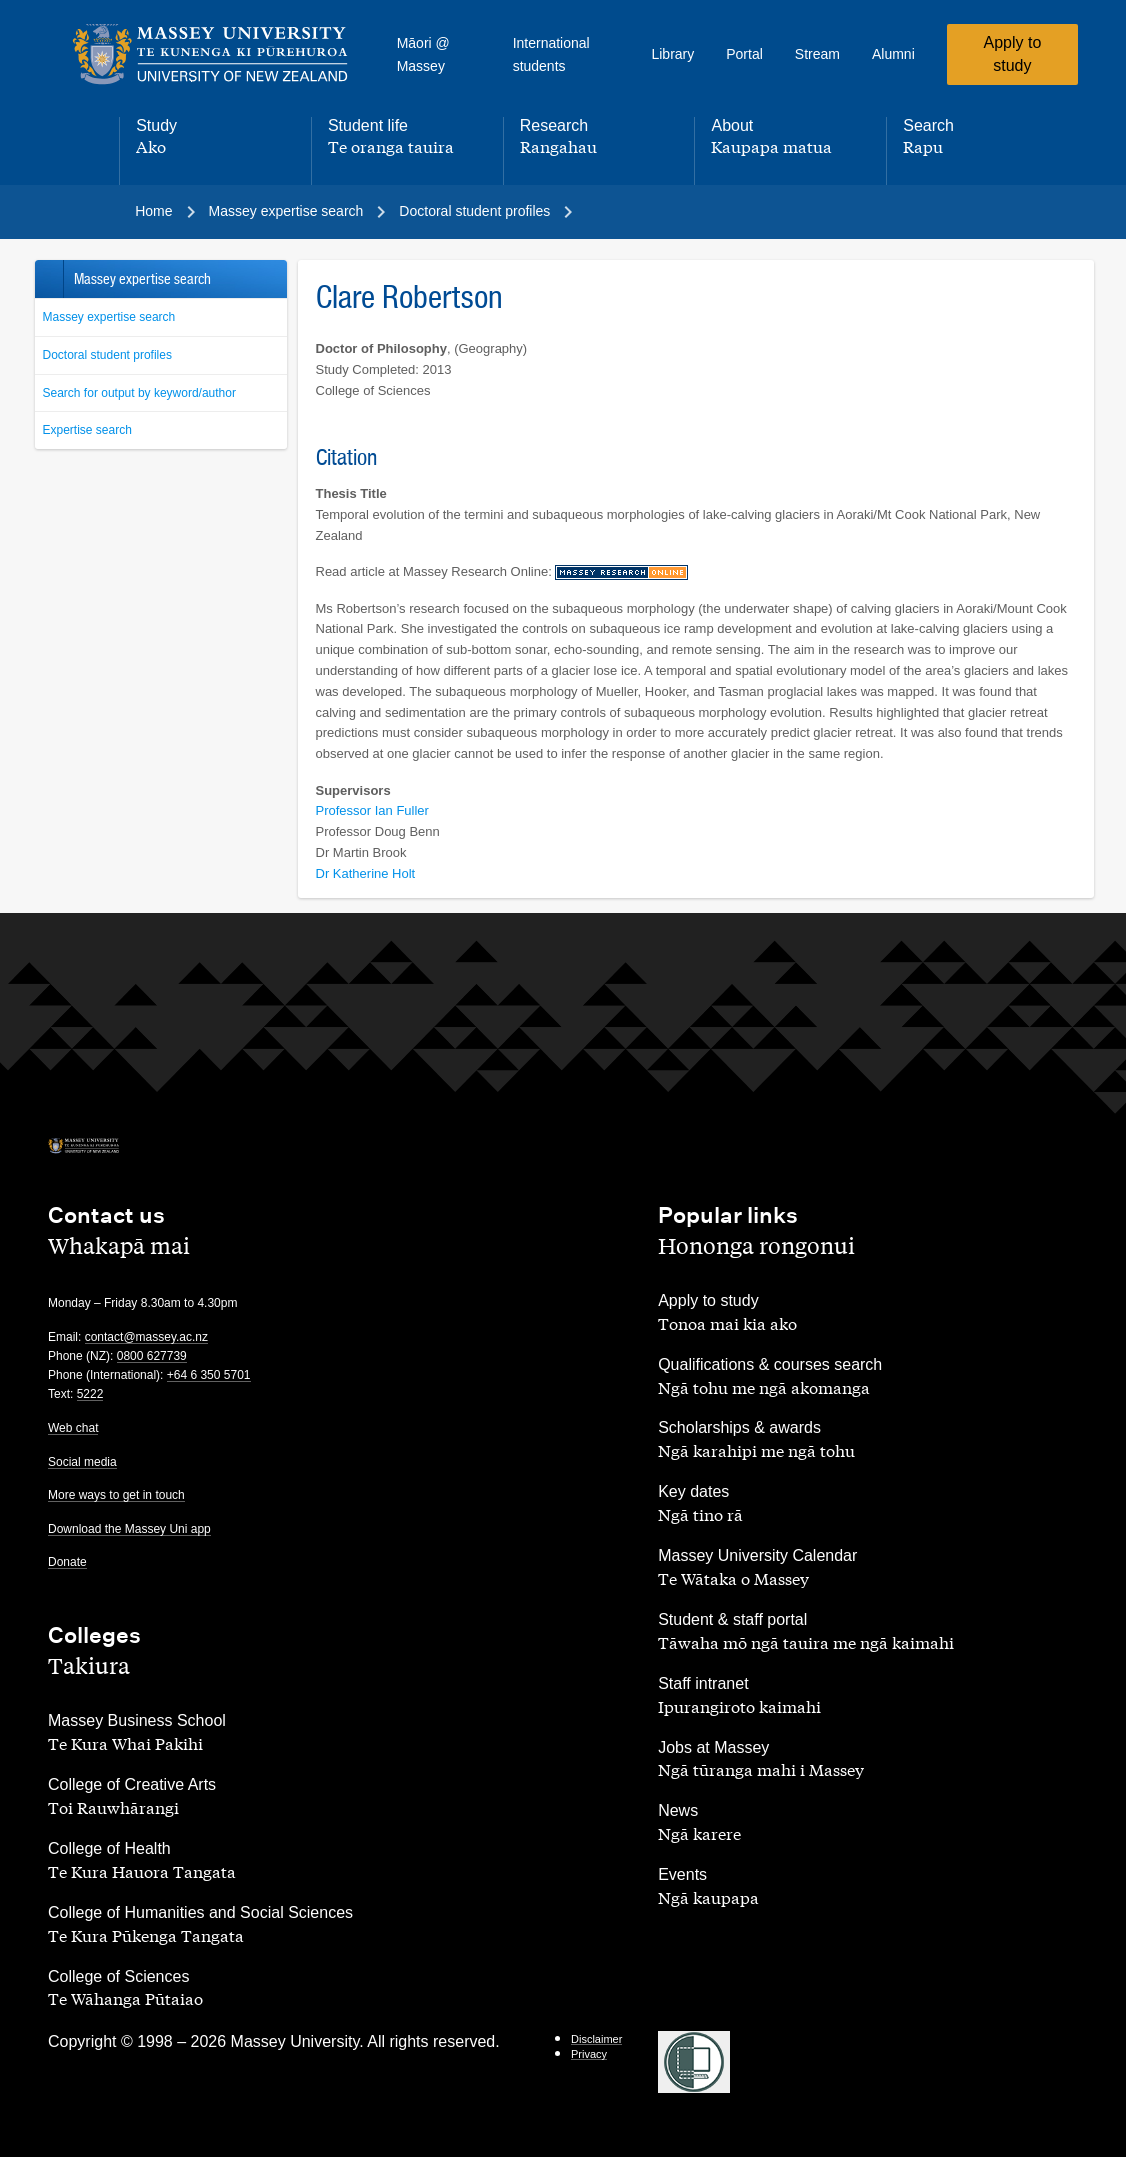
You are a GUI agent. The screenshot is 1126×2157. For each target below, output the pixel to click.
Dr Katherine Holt (366, 873)
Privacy (589, 2054)
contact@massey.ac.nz (146, 1337)
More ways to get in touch (116, 1495)
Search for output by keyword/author (139, 393)
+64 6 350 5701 (209, 1375)
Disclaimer (596, 2039)
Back (48, 279)
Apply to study (1012, 53)
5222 (90, 1394)
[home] (210, 54)
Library (672, 54)
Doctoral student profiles (107, 355)
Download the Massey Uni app (129, 1529)
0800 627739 (152, 1356)
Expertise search (87, 430)
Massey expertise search (109, 317)
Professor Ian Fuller (372, 810)
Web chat (73, 1428)
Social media (82, 1462)
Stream (817, 54)
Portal (744, 54)
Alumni (893, 54)
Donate (67, 1562)
